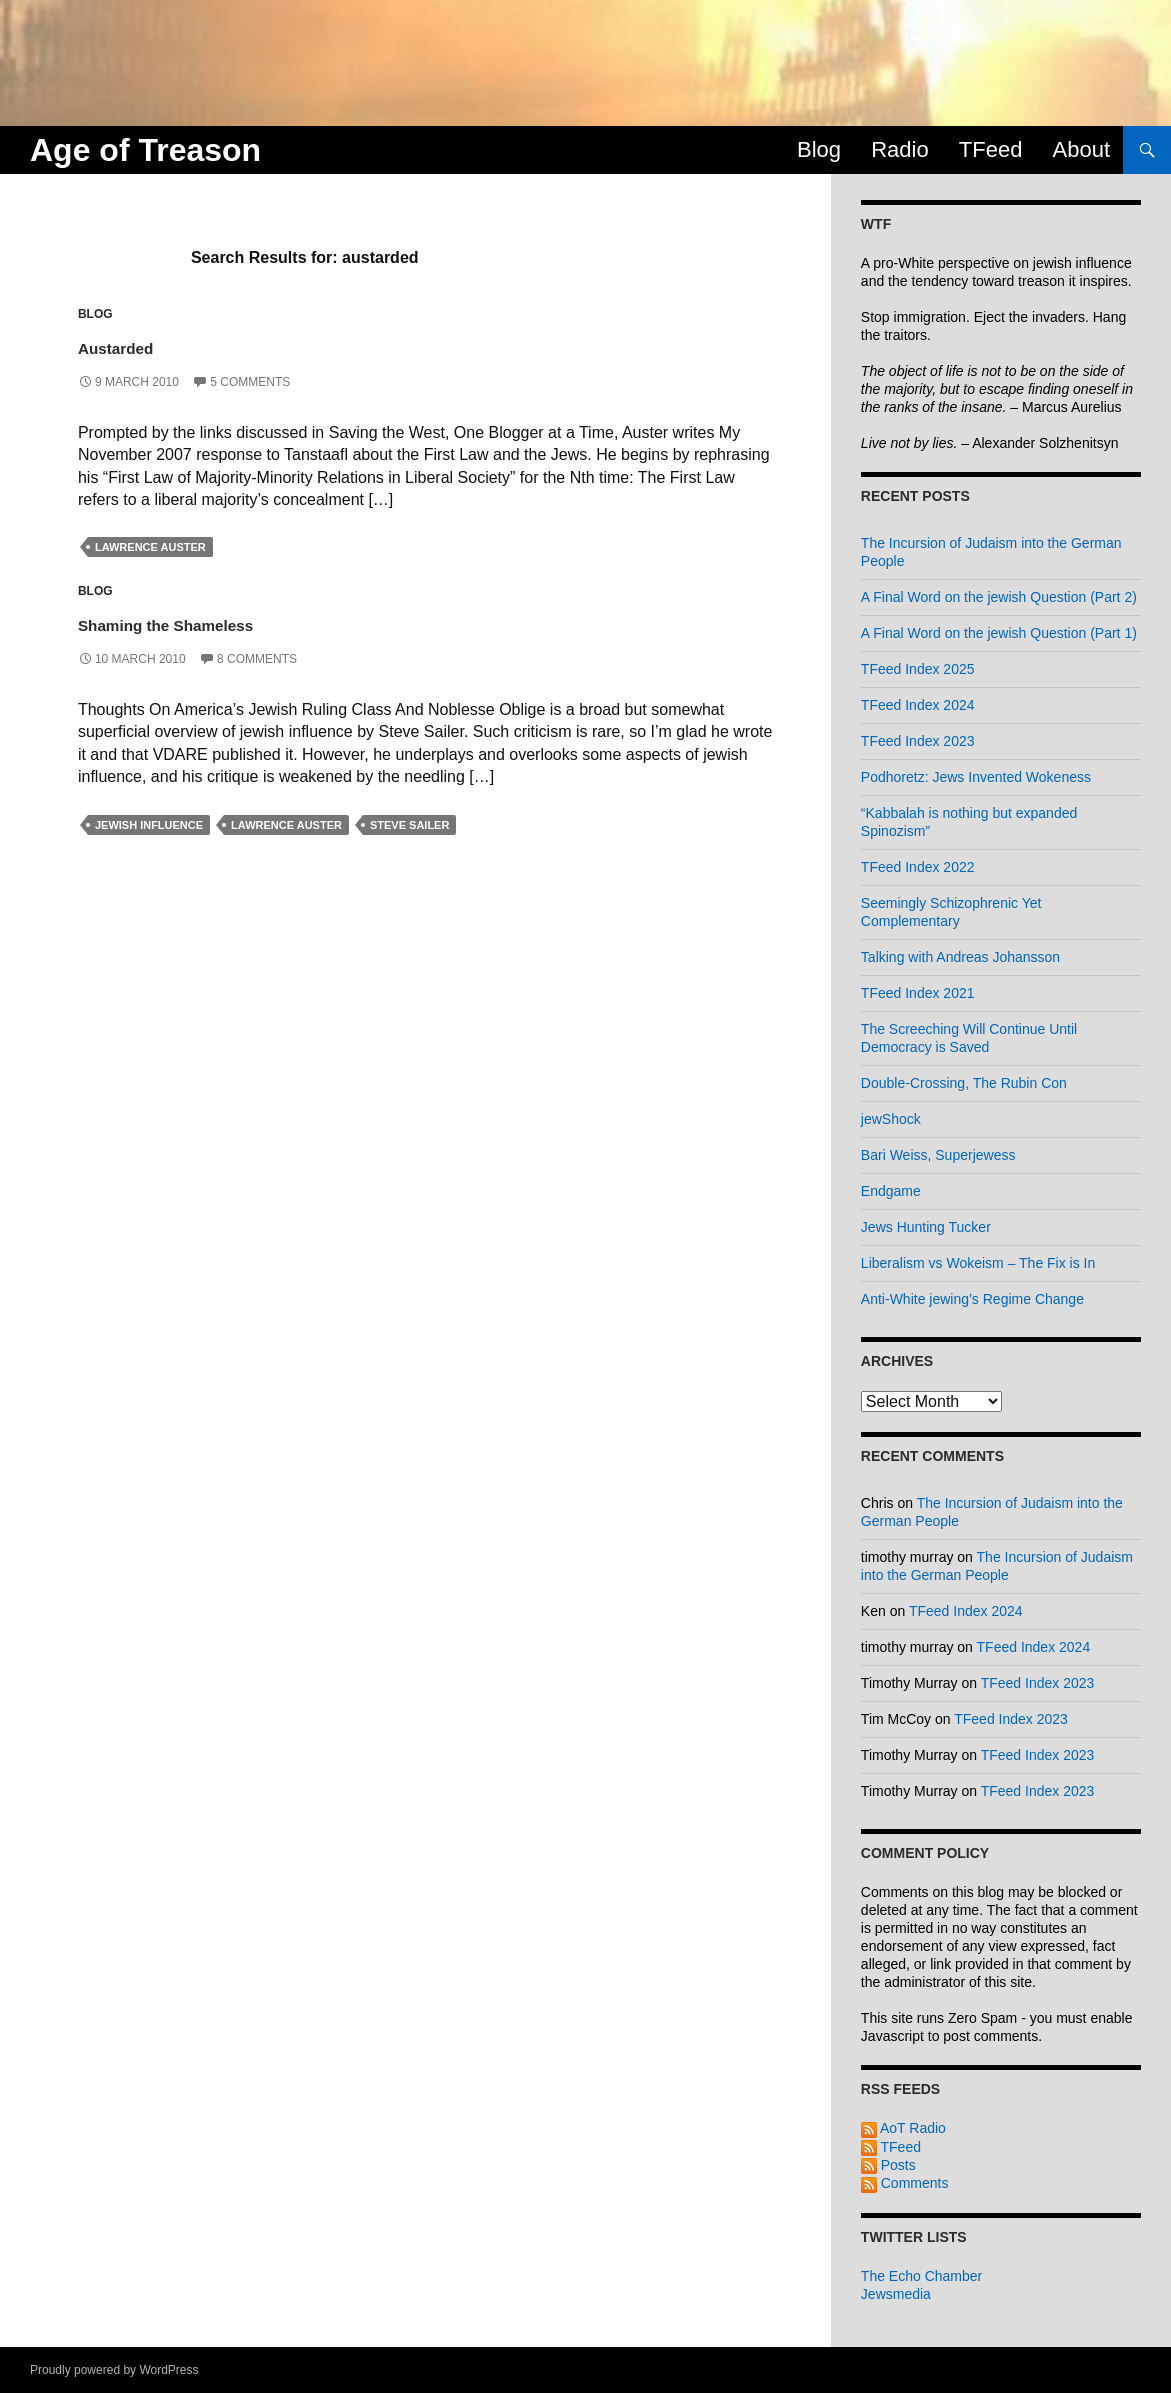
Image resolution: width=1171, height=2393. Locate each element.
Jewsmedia (896, 2294)
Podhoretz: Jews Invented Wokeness (976, 777)
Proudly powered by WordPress (114, 2370)
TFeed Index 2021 (918, 993)
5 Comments (250, 382)
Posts (888, 2165)
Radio (899, 149)
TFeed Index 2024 (918, 705)
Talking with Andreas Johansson (960, 957)
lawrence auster (150, 547)
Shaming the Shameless (230, 621)
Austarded (142, 344)
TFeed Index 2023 (918, 741)
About (1082, 149)
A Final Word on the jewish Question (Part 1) (999, 633)
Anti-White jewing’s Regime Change (972, 1299)
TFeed (991, 149)
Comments (905, 2183)
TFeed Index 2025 (918, 669)
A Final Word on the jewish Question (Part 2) (999, 597)
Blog (819, 149)
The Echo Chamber (921, 2276)
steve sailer (409, 825)
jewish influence (149, 825)
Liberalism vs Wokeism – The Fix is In (978, 1263)
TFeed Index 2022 (918, 867)
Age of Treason (145, 150)
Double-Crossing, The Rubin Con (964, 1083)
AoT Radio (903, 2128)
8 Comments (257, 659)
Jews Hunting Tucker (926, 1227)
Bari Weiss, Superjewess (938, 1155)
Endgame (891, 1191)
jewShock (891, 1119)
